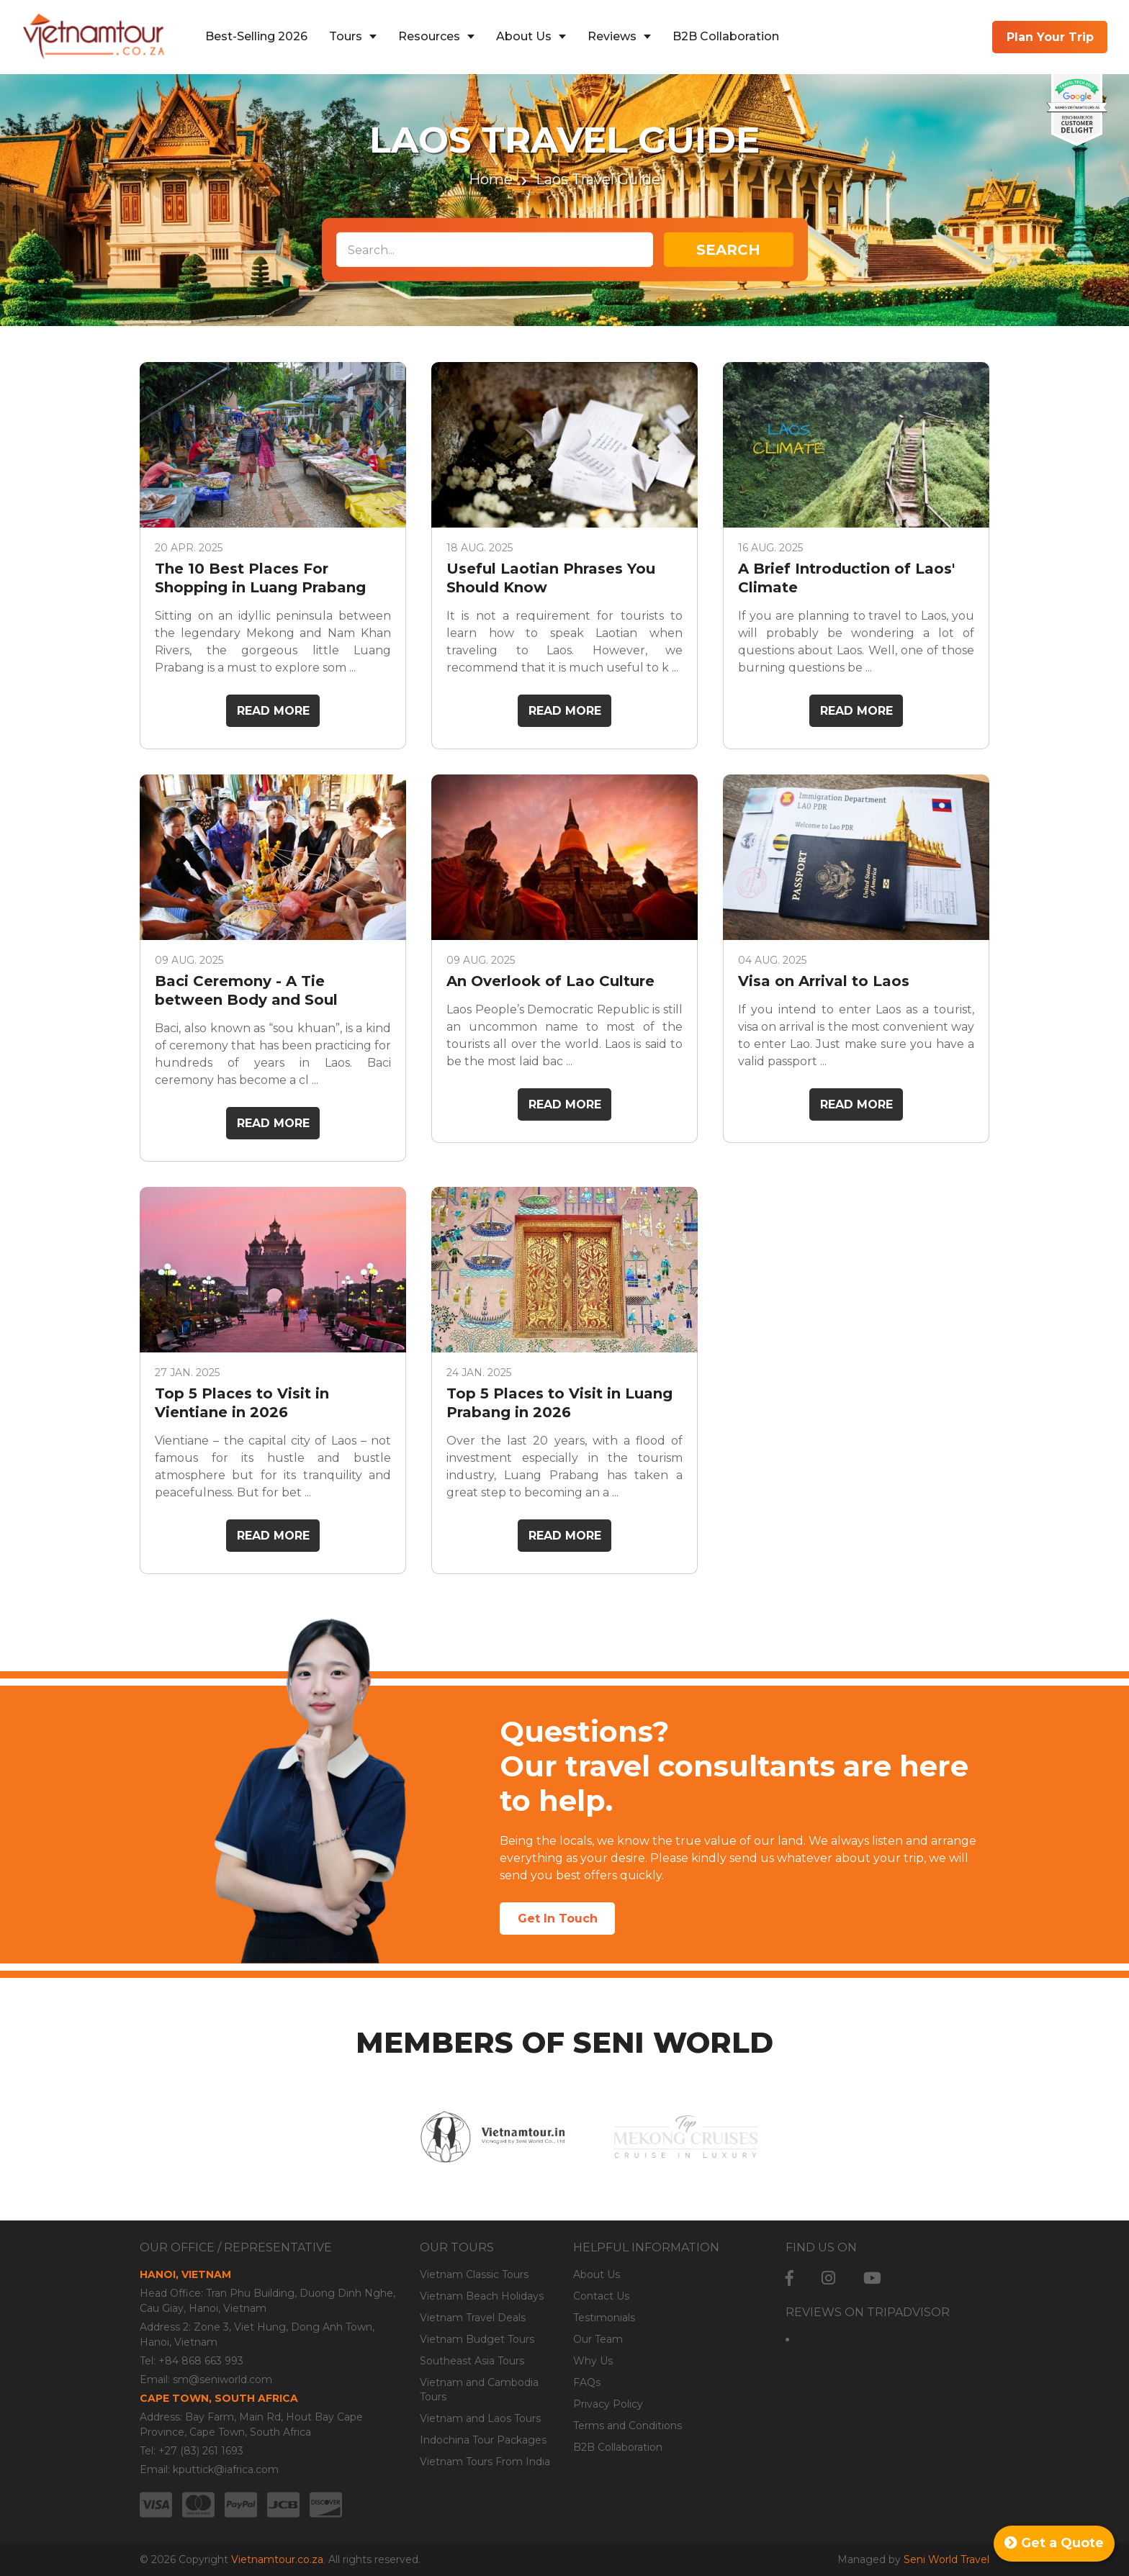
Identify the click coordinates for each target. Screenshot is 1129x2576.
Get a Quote (1054, 2543)
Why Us (593, 2360)
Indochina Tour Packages (483, 2439)
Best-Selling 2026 (256, 36)
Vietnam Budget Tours (477, 2339)
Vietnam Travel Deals (473, 2317)
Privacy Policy (608, 2404)
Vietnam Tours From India (485, 2461)
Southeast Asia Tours (472, 2360)
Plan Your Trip (1050, 37)
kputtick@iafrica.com (226, 2469)
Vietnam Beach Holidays (482, 2296)
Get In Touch (558, 1918)
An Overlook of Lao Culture (550, 981)
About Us (524, 36)
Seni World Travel (946, 2559)
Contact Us (601, 2296)
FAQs (587, 2382)
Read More (273, 711)
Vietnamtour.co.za (277, 2559)
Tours (345, 36)
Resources (429, 36)
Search (728, 249)
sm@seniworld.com (222, 2379)
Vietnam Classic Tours (474, 2274)
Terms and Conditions (627, 2425)
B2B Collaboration (726, 36)
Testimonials (604, 2317)
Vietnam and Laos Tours (480, 2418)
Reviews (612, 36)
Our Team (598, 2339)
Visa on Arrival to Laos (823, 981)
